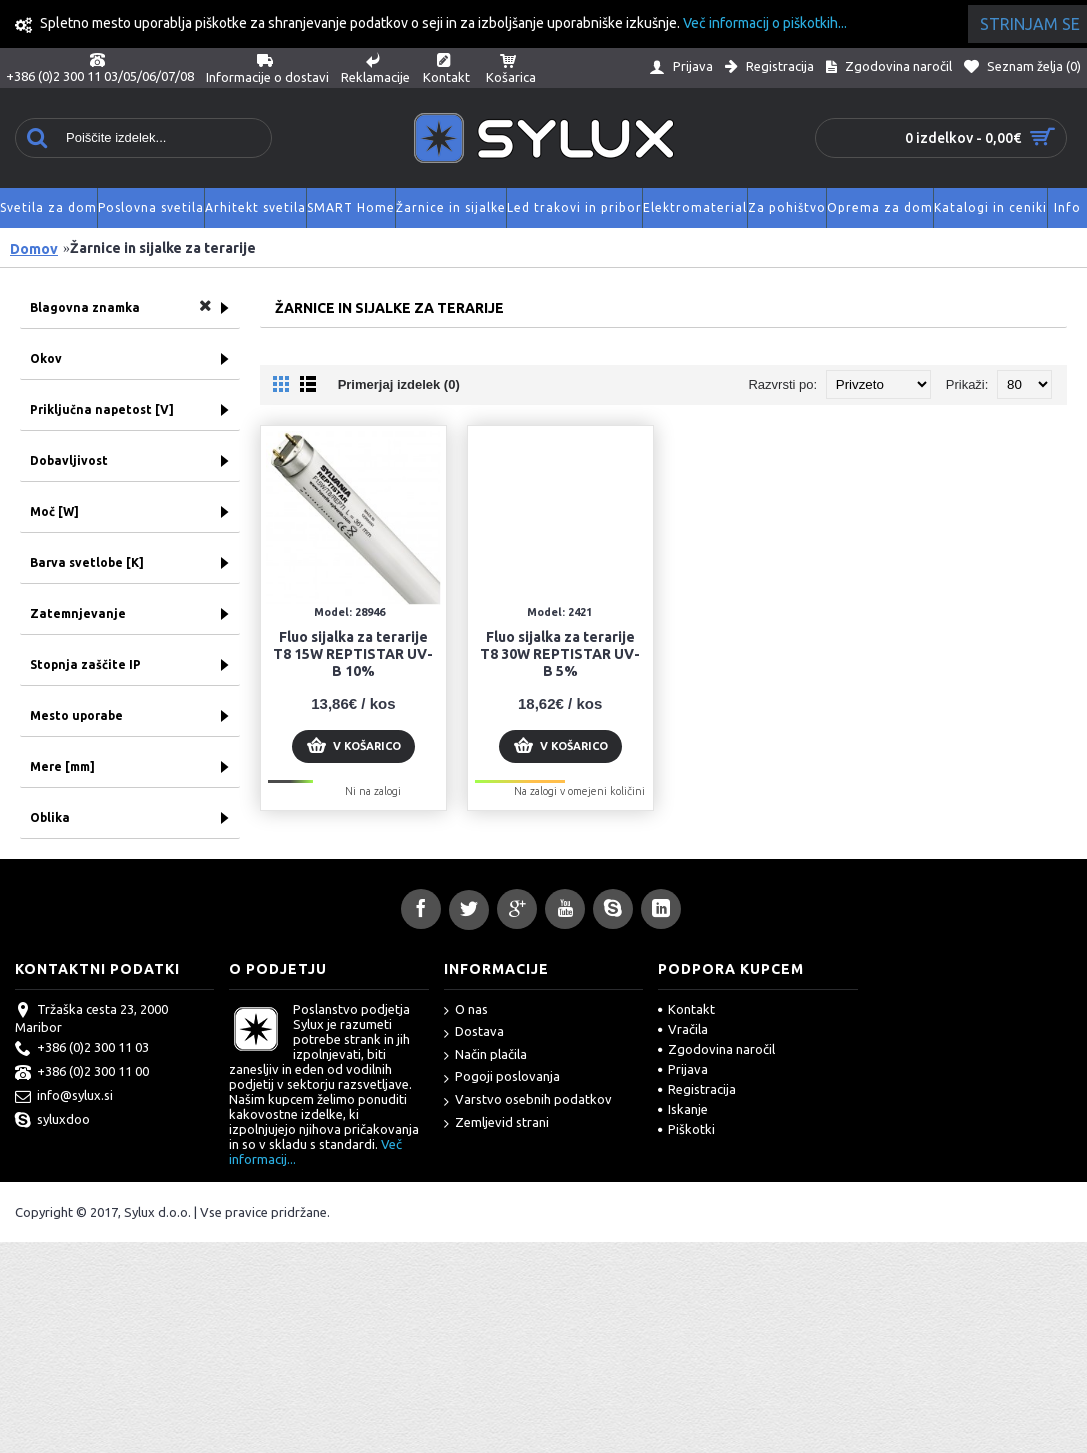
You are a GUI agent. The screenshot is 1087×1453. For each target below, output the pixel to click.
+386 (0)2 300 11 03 (82, 1049)
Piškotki (686, 1129)
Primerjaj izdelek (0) (399, 384)
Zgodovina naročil (716, 1049)
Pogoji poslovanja (502, 1077)
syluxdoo (52, 1121)
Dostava (474, 1032)
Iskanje (683, 1109)
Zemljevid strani (496, 1123)
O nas (466, 1010)
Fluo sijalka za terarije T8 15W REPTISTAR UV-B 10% (353, 654)
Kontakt (686, 1009)
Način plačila (485, 1055)
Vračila (683, 1029)
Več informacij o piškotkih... (765, 23)
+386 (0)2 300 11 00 (82, 1073)
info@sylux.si (64, 1097)
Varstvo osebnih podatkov (528, 1100)
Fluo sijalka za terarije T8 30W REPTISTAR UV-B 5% (560, 654)
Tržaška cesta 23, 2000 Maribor (91, 1018)
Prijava (683, 1069)
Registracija (697, 1089)
